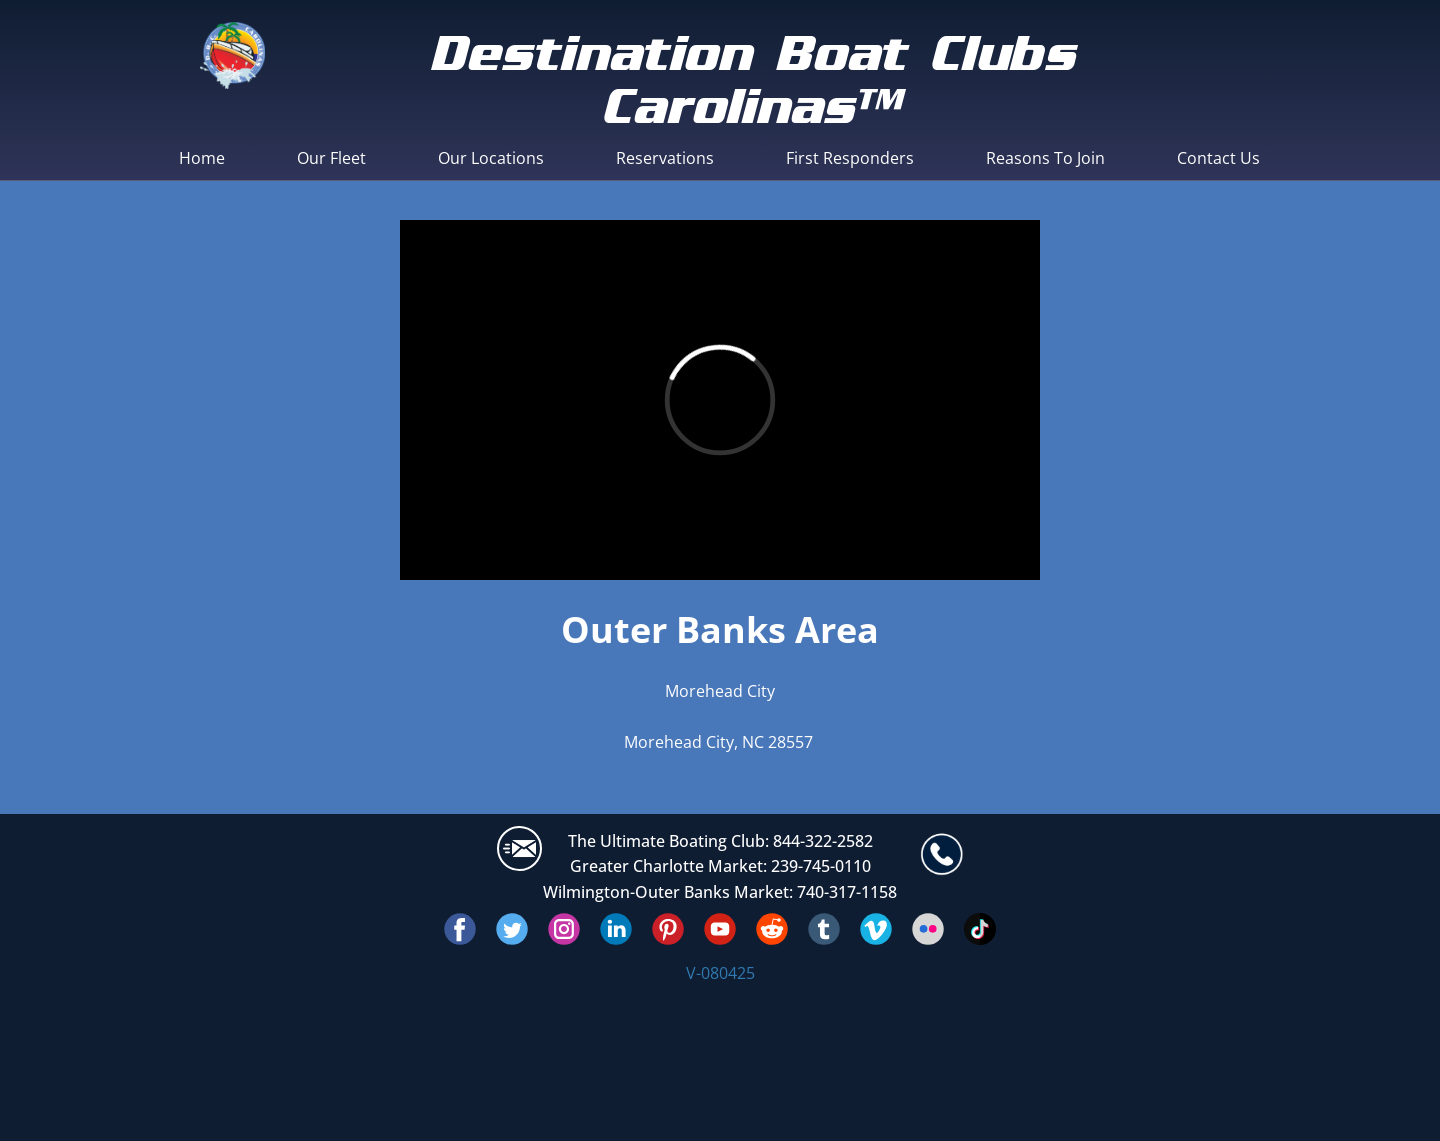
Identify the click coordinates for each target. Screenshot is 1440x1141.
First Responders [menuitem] (850, 158)
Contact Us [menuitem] (1218, 158)
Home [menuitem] (202, 158)
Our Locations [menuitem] (491, 158)
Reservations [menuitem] (665, 158)
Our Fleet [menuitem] (331, 158)
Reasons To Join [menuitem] (1045, 158)
